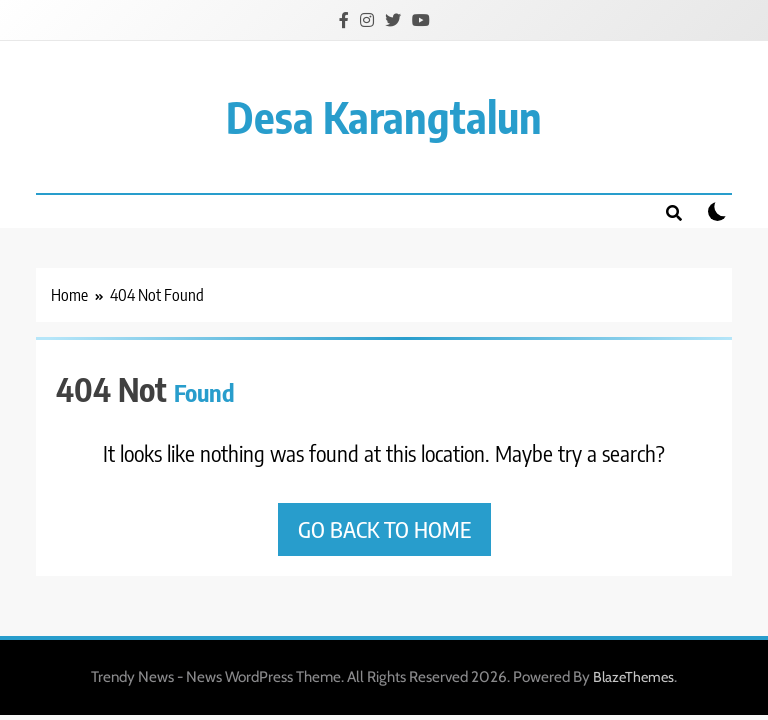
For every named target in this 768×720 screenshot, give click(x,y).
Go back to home (384, 529)
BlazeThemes (633, 677)
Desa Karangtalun (384, 116)
